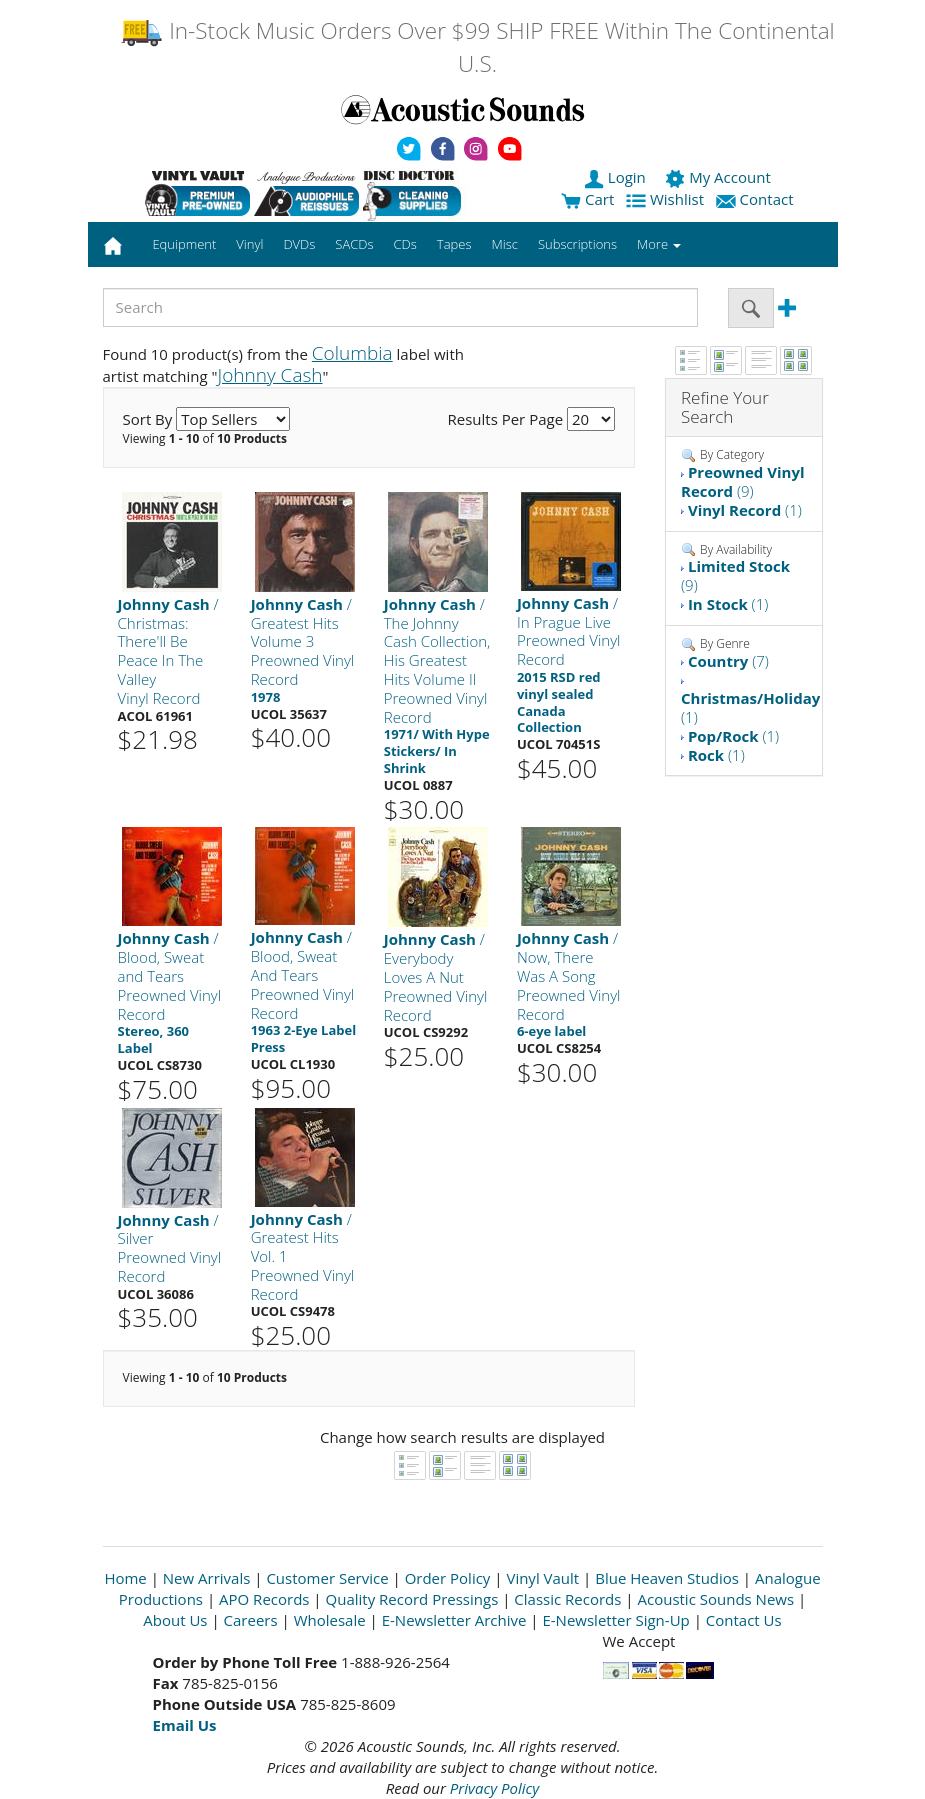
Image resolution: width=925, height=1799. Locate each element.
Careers (251, 1620)
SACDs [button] (354, 244)
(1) (745, 510)
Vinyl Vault (542, 1578)
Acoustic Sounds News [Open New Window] (715, 1599)
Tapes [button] (454, 244)
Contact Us (744, 1620)
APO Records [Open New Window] (264, 1599)
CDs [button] (405, 244)
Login (617, 177)
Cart (587, 199)
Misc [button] (504, 244)
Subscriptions (577, 244)
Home (125, 1578)
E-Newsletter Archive (454, 1620)
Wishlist (667, 199)
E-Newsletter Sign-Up (615, 1620)
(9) (743, 481)
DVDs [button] (299, 244)
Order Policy (448, 1578)
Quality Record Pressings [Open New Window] (412, 1599)
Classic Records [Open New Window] (567, 1599)
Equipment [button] (184, 244)
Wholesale (330, 1620)
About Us (175, 1620)
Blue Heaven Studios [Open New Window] (667, 1578)
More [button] (659, 244)
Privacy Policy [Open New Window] (494, 1788)
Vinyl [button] (249, 244)
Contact (757, 199)
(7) (728, 661)
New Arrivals (207, 1578)
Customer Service (327, 1578)
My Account (719, 177)
